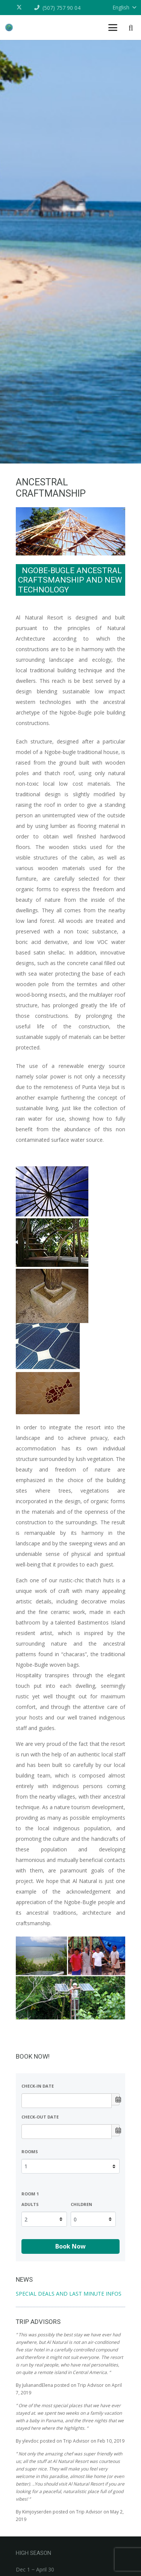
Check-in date (37, 2086)
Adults (30, 2204)
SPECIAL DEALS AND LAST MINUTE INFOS (68, 2293)
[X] (21, 7)
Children (81, 2204)
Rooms (29, 2151)
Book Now (70, 2246)
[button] (112, 27)
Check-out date (40, 2117)
